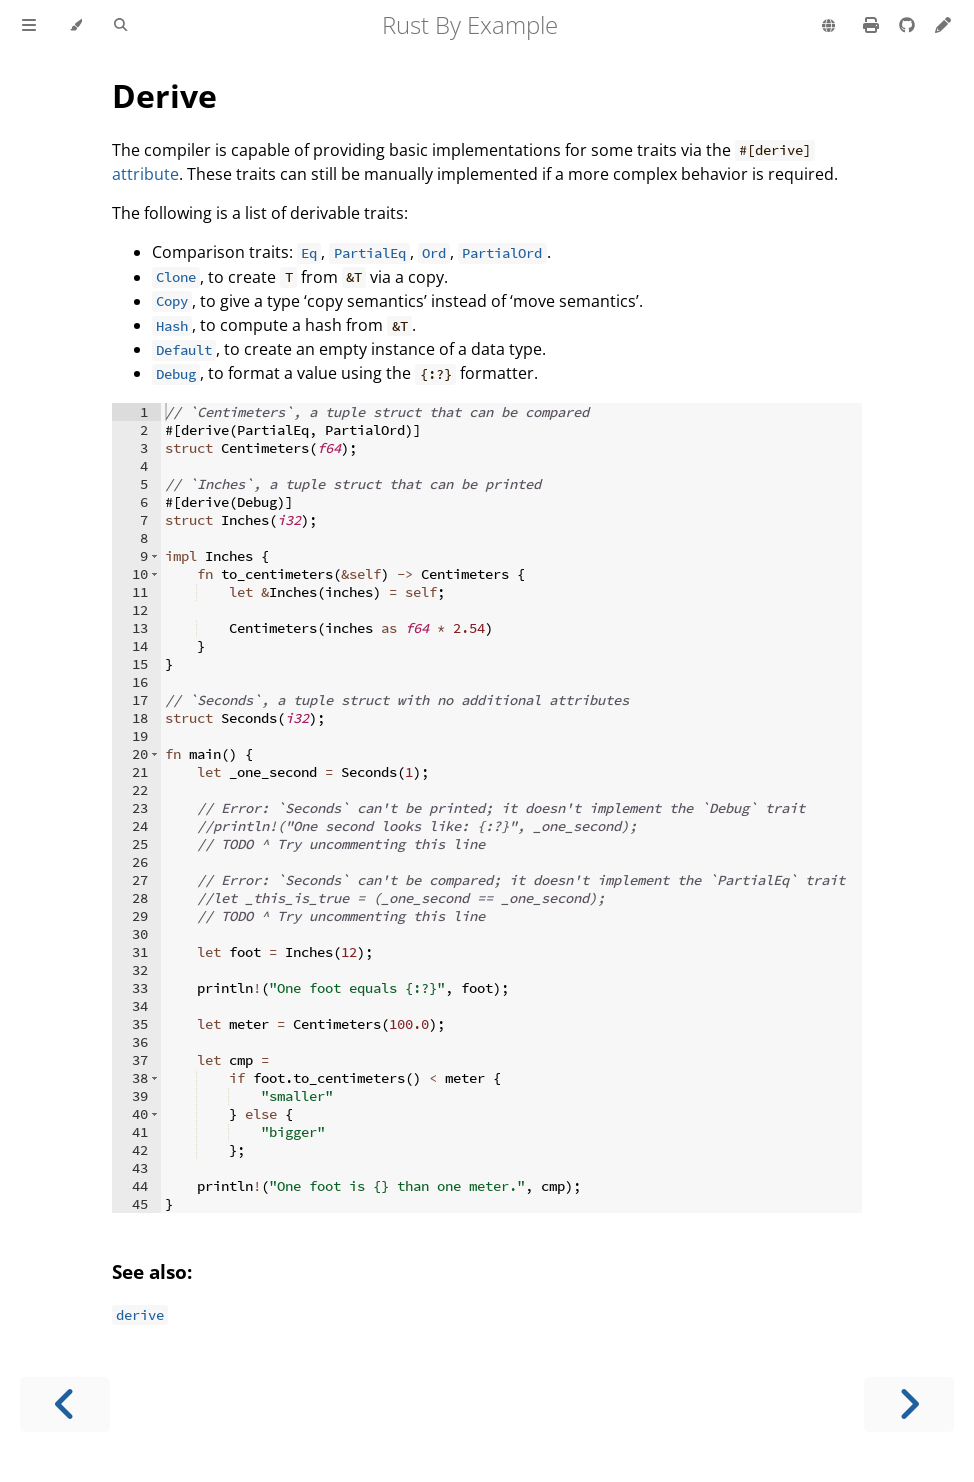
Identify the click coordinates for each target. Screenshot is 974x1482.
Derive (164, 95)
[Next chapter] (909, 1404)
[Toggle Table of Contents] (29, 26)
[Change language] (828, 27)
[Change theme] (75, 26)
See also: (152, 1271)
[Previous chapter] (65, 1404)
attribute (145, 174)
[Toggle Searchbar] (120, 26)
